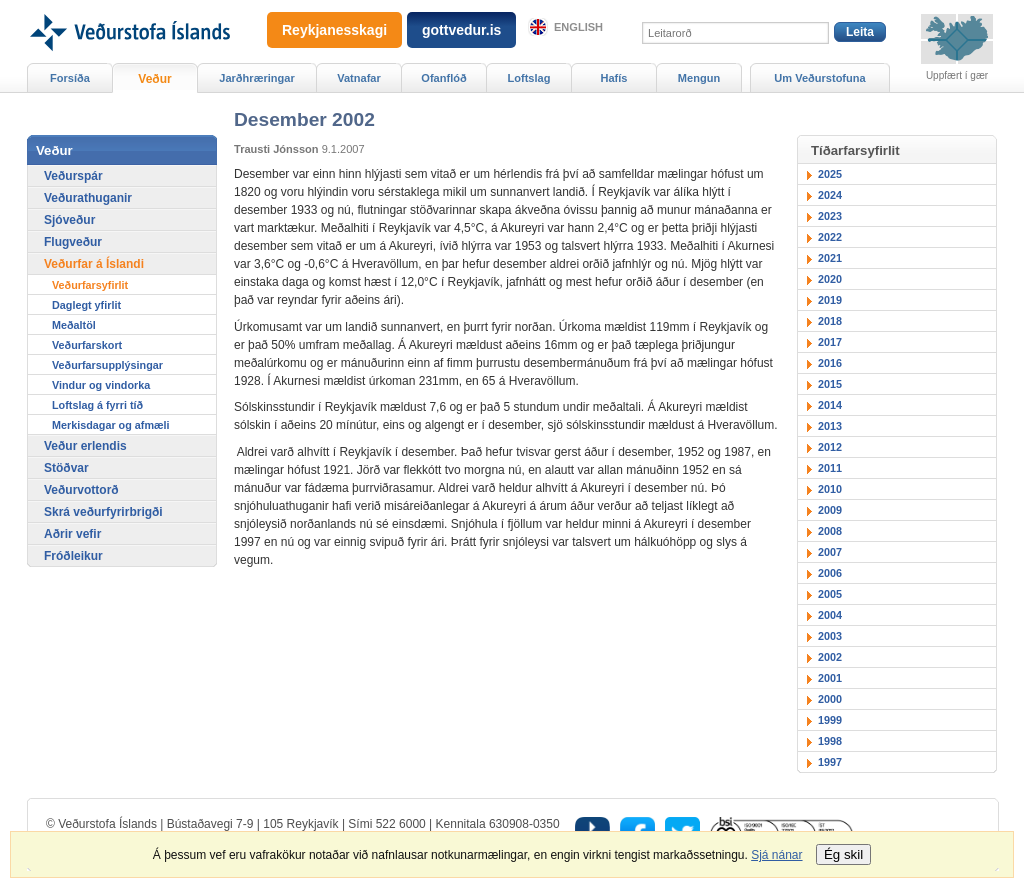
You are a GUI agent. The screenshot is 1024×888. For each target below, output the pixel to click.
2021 (830, 258)
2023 (830, 216)
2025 (830, 174)
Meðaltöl (74, 325)
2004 (830, 615)
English (578, 27)
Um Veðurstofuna (819, 78)
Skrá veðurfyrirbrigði (103, 512)
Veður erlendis (85, 446)
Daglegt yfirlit (86, 305)
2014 (830, 405)
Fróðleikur (73, 556)
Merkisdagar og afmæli (111, 425)
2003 (830, 636)
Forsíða (70, 78)
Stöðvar (66, 468)
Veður (154, 79)
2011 (830, 468)
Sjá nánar (776, 855)
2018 (830, 321)
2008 (830, 531)
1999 (830, 720)
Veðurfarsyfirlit (90, 285)
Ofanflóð (443, 78)
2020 (830, 279)
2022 (830, 237)
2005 (830, 594)
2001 (830, 678)
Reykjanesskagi (334, 30)
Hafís (614, 78)
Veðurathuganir (88, 198)
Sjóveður (69, 220)
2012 (830, 447)
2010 (830, 489)
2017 (830, 342)
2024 (830, 195)
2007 (830, 552)
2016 (830, 363)
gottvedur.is (461, 30)
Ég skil (843, 854)
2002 (830, 657)
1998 (830, 741)
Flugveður (73, 242)
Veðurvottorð (81, 490)
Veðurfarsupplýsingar (107, 365)
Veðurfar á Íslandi (94, 264)
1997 (830, 762)
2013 (830, 426)
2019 (830, 300)
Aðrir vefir (72, 534)
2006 (830, 573)
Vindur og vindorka (101, 385)
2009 (830, 510)
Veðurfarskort (87, 345)
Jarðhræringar (256, 78)
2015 (830, 384)
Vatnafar (359, 78)
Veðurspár (73, 176)
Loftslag (529, 78)
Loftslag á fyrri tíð (97, 405)
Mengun (699, 78)
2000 (830, 699)
